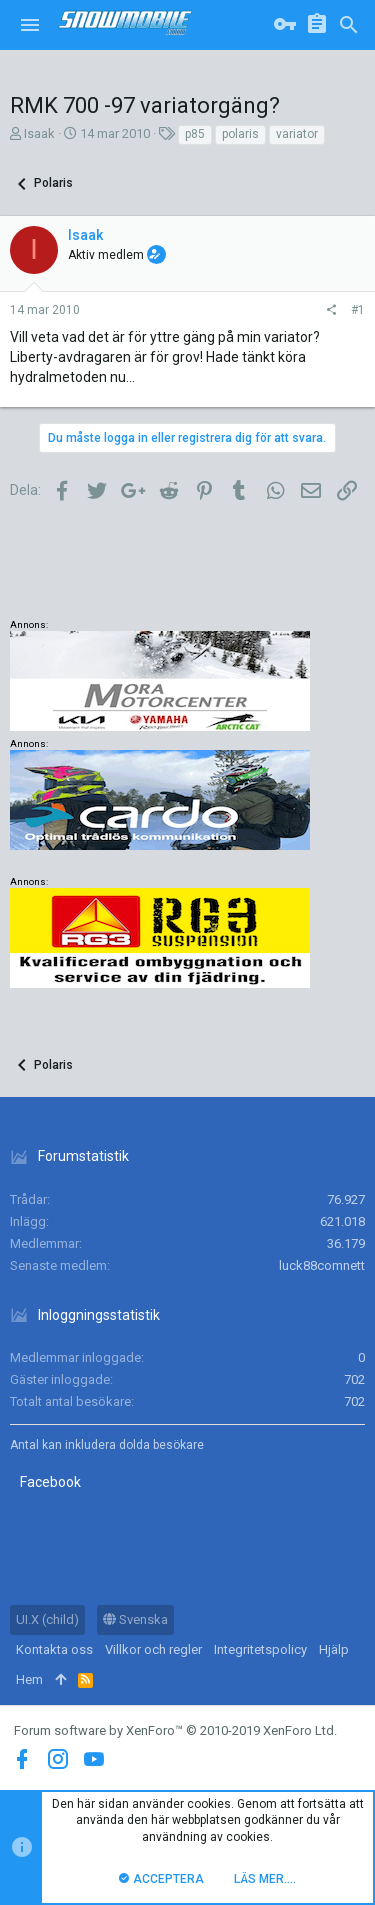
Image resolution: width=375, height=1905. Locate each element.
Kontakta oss (54, 1649)
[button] (30, 25)
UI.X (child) (47, 1619)
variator (297, 134)
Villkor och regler (153, 1649)
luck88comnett (322, 1265)
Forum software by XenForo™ (175, 1730)
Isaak (39, 133)
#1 (358, 310)
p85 (195, 134)
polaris (240, 134)
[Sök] (349, 25)
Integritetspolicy (260, 1649)
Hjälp (334, 1649)
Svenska (135, 1619)
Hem (29, 1679)
